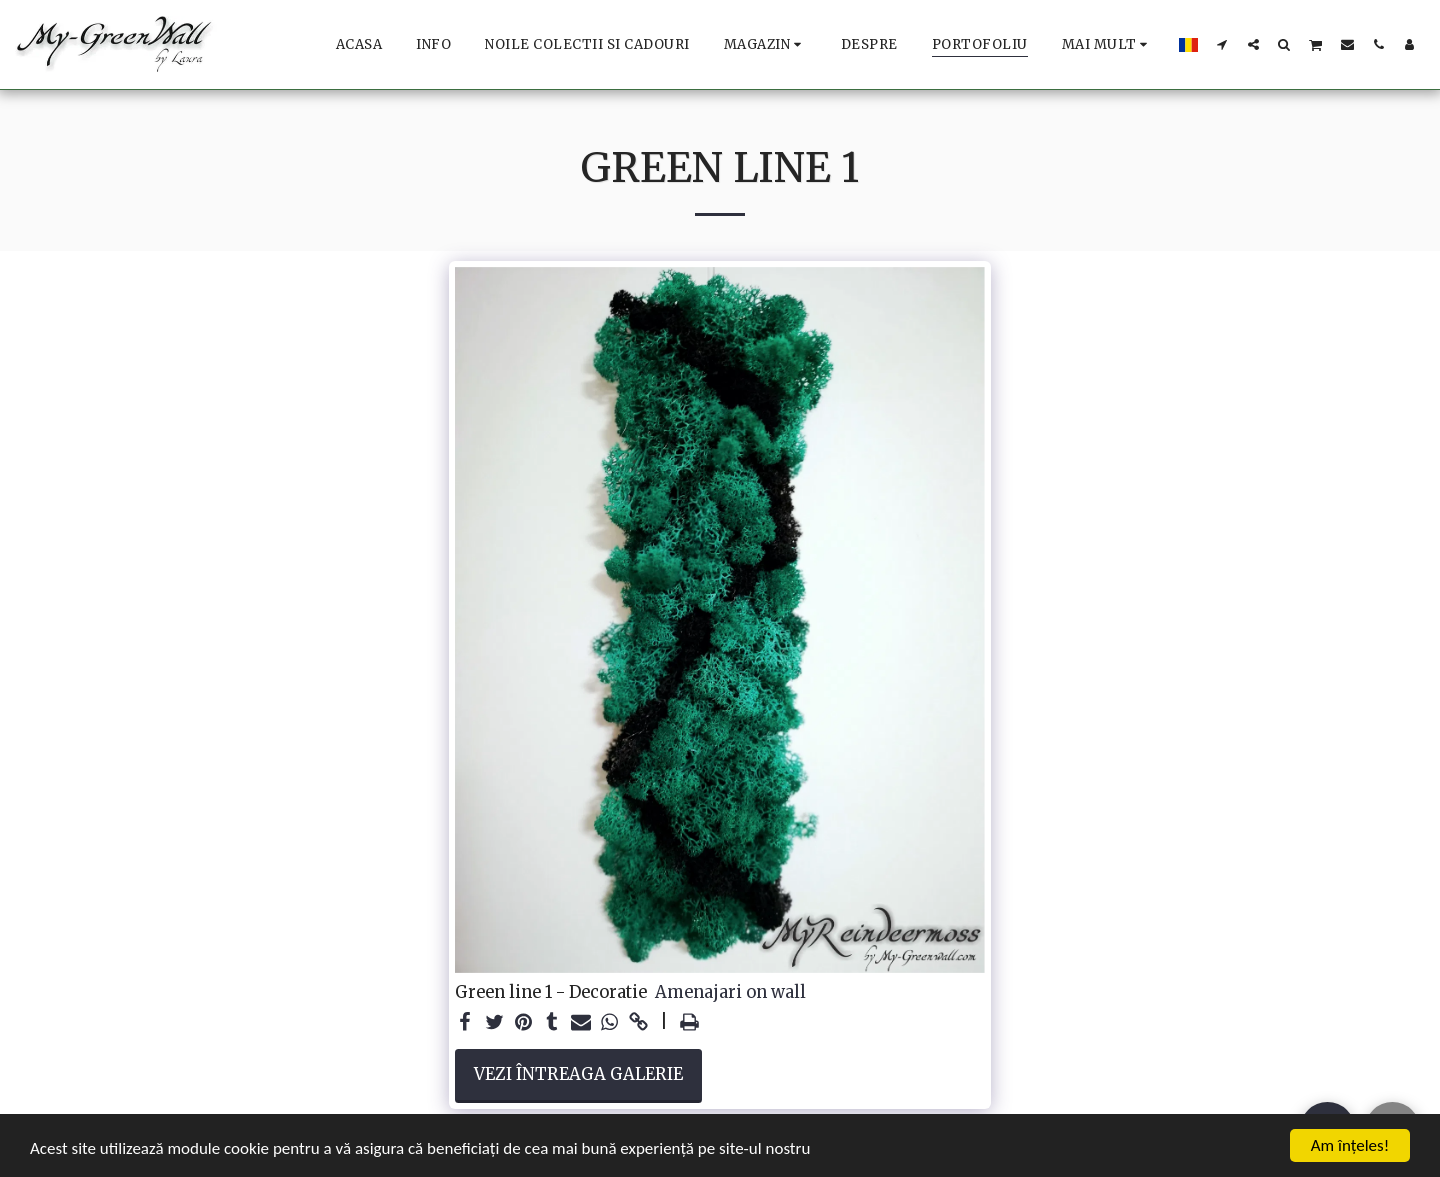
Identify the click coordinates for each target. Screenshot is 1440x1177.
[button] (1222, 44)
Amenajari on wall (730, 993)
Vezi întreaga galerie (578, 1074)
